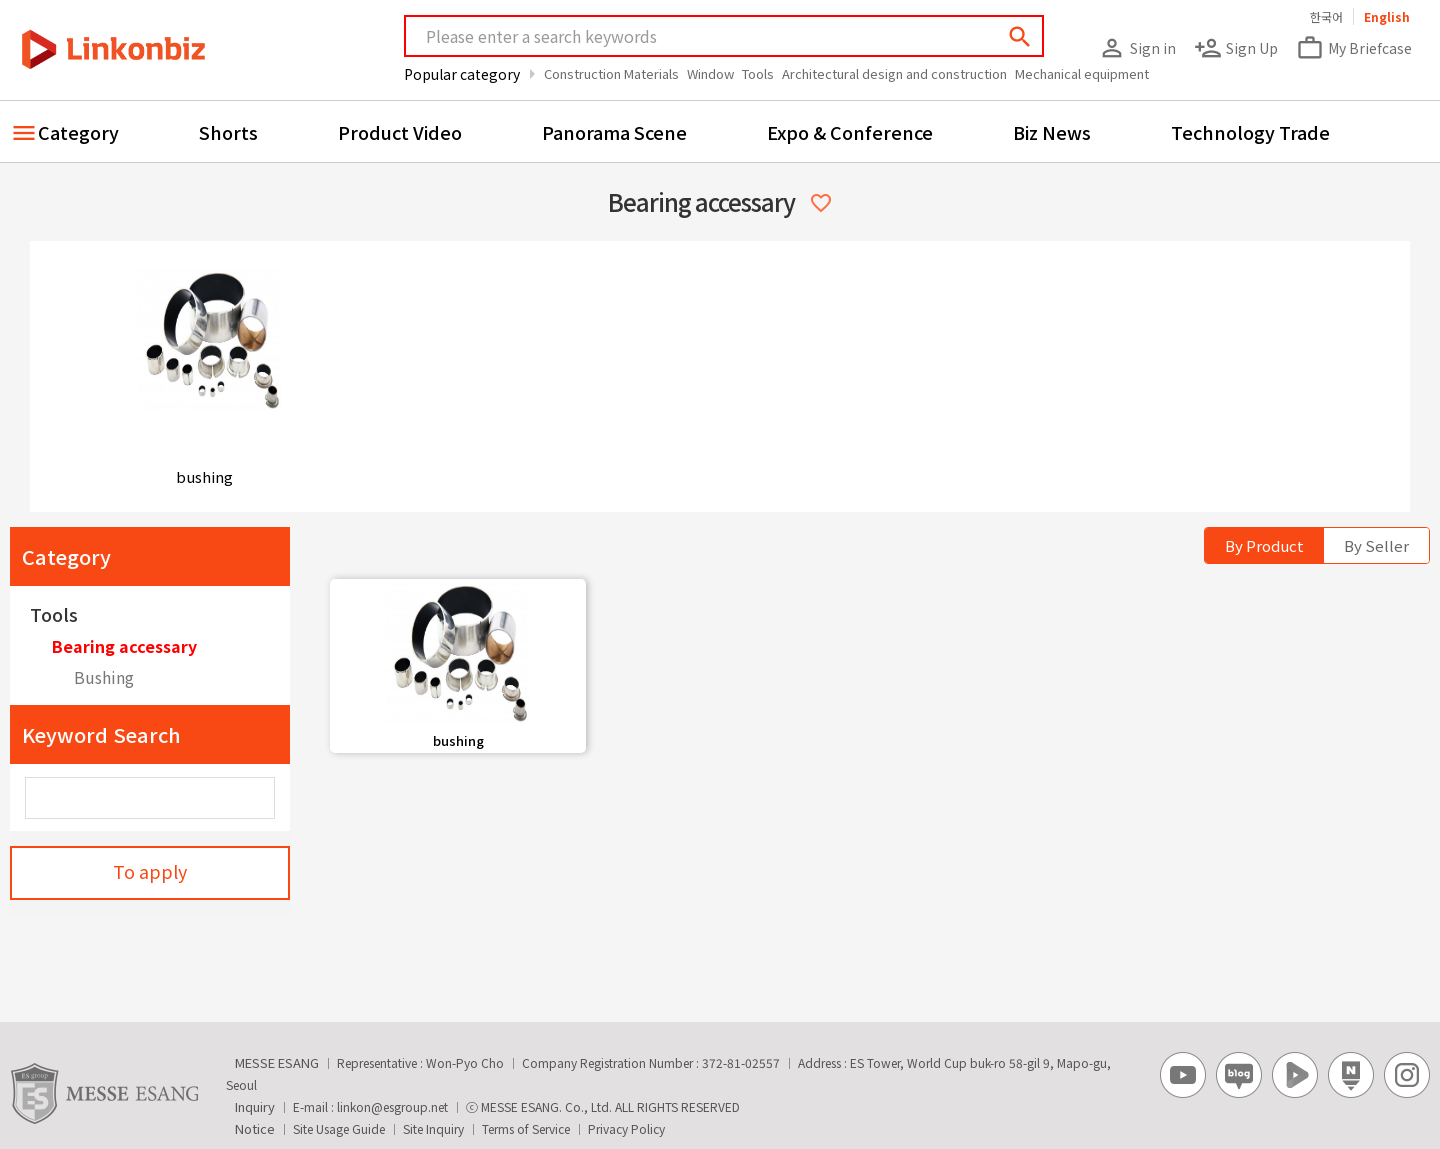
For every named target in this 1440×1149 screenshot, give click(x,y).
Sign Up (1236, 48)
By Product (1264, 545)
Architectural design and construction (894, 73)
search (1020, 37)
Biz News (1052, 132)
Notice (255, 1128)
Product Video (400, 132)
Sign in (1137, 48)
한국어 (1326, 16)
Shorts (228, 132)
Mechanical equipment (1082, 73)
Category (78, 132)
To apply (150, 871)
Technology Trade (1250, 132)
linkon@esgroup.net (392, 1106)
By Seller (1376, 545)
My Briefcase (1354, 48)
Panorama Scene (614, 132)
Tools (758, 73)
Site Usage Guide (339, 1128)
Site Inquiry (433, 1128)
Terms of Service (526, 1128)
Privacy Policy (626, 1128)
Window (710, 73)
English (1387, 16)
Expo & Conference (850, 132)
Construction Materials (611, 73)
